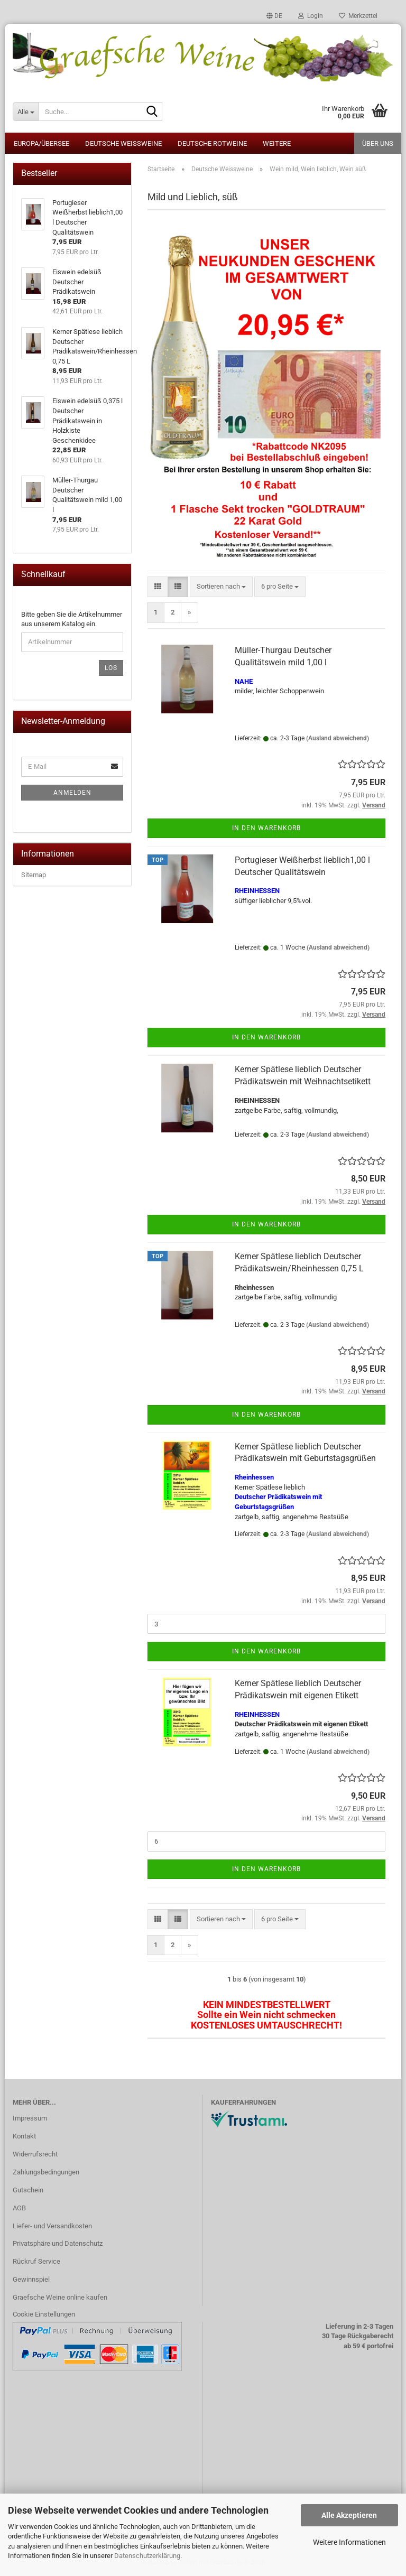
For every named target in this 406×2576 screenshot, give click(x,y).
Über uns (377, 143)
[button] (274, 16)
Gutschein (28, 2190)
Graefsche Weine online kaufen (60, 2297)
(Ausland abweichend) (337, 738)
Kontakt (24, 2136)
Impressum (30, 2118)
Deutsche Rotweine (212, 143)
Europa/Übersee (41, 143)
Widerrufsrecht (35, 2154)
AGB (19, 2208)
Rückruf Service (36, 2261)
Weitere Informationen (349, 2542)
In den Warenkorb (266, 828)
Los (111, 668)
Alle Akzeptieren (349, 2515)
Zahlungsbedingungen (46, 2172)
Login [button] (310, 16)
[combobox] (221, 586)
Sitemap (33, 875)
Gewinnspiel (31, 2279)
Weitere (277, 143)
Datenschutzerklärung (147, 2556)
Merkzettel (358, 16)
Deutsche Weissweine (123, 143)
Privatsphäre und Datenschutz (58, 2243)
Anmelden (72, 792)
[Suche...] (25, 111)
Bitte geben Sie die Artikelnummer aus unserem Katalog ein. (71, 619)
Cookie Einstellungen (44, 2314)
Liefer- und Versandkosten (52, 2226)
